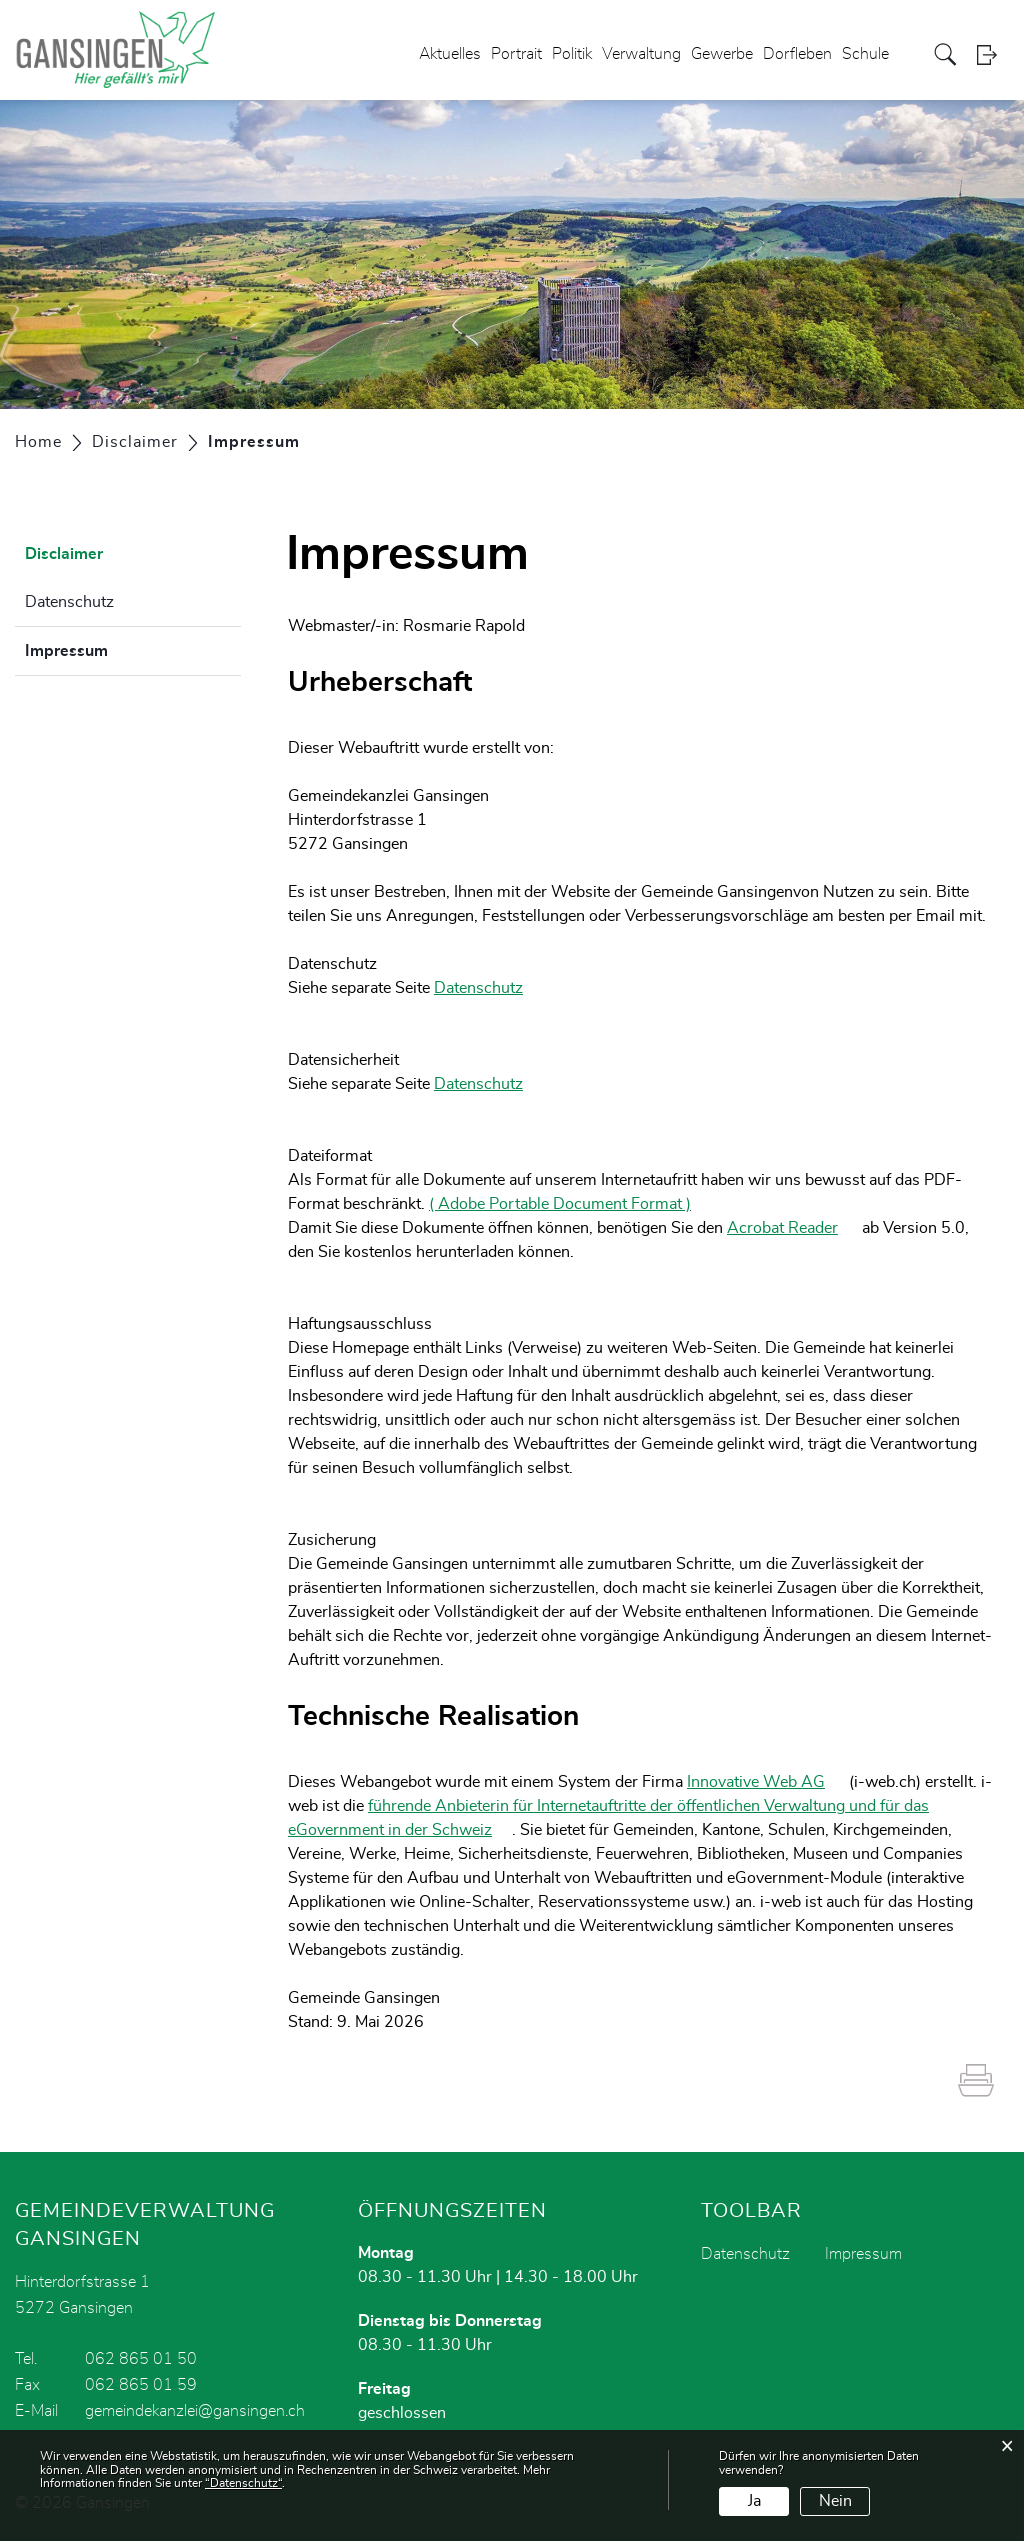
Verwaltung (641, 54)
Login (993, 54)
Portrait (516, 54)
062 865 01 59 (141, 2385)
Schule (865, 54)
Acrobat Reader (792, 1228)
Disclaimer (64, 554)
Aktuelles (450, 54)
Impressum (116, 648)
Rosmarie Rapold (464, 626)
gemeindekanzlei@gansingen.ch (195, 2411)
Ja (754, 2501)
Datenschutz (69, 602)
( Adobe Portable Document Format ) (570, 1204)
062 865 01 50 (141, 2359)
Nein (835, 2501)
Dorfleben (797, 54)
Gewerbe (722, 54)
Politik (572, 54)
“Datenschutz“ (243, 2483)
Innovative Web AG (766, 1782)
